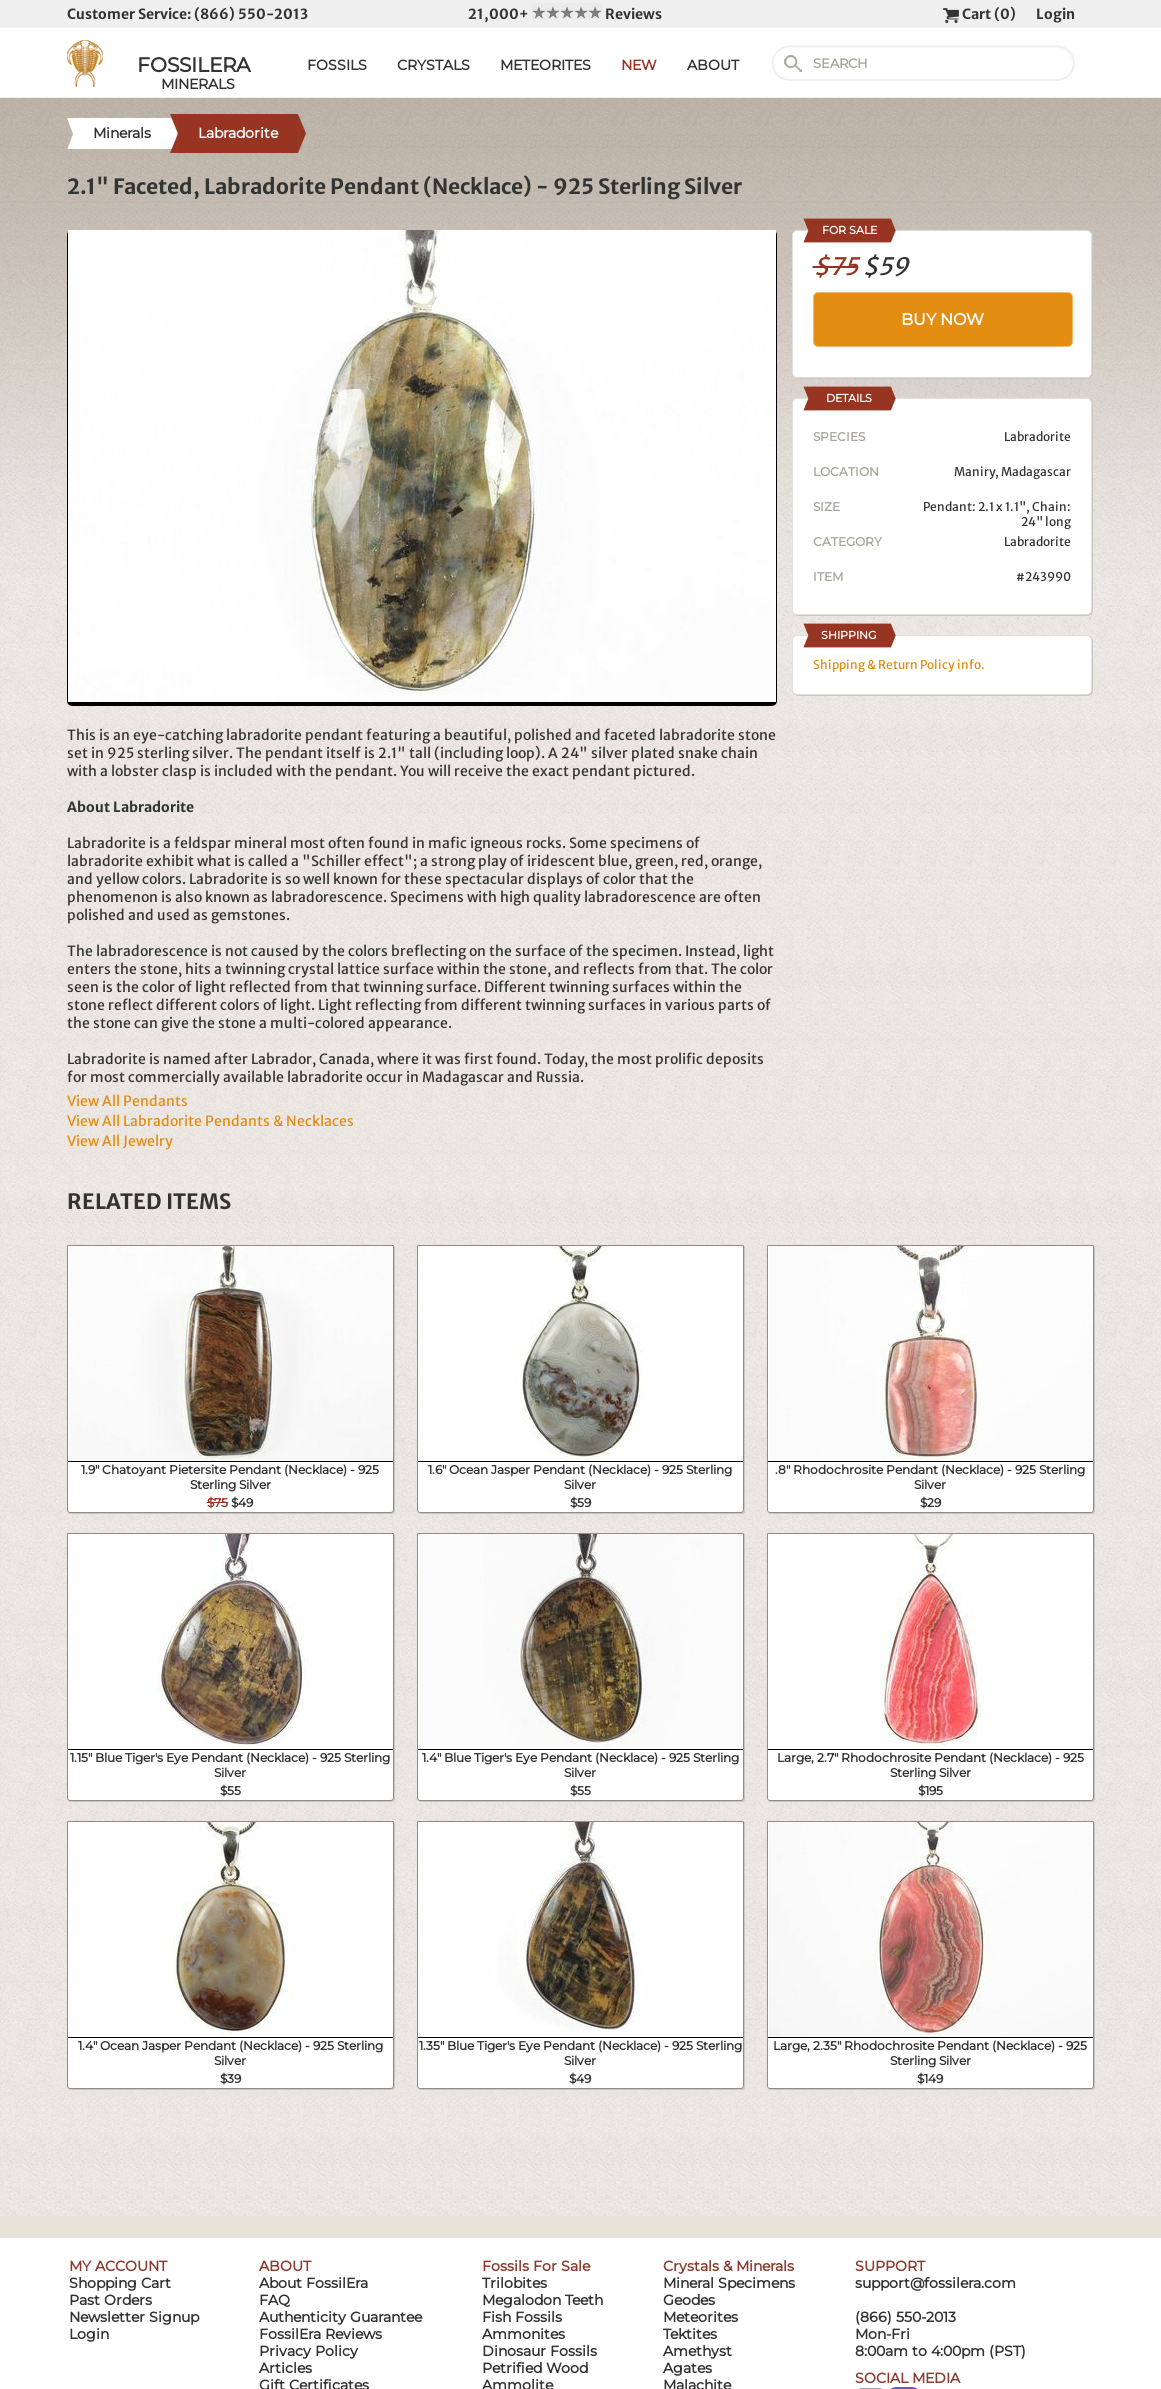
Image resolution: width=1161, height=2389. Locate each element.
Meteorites (700, 2317)
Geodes (689, 2300)
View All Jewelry (120, 1141)
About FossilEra (313, 2283)
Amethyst (697, 2351)
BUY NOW (942, 319)
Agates (687, 2368)
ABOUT (713, 65)
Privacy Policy (308, 2351)
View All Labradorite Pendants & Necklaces (210, 1121)
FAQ (274, 2300)
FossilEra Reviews (320, 2334)
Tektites (690, 2334)
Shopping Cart (120, 2283)
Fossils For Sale (536, 2266)
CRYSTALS (433, 65)
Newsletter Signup (134, 2317)
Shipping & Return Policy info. (899, 664)
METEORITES (545, 65)
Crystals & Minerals (728, 2266)
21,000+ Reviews (565, 14)
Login (1055, 14)
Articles (285, 2368)
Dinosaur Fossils (539, 2351)
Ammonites (523, 2334)
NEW (639, 65)
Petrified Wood (535, 2368)
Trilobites (514, 2283)
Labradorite (1037, 541)
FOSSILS (337, 65)
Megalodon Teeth (542, 2300)
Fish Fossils (522, 2317)
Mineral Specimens (729, 2283)
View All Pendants (127, 1101)
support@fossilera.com (935, 2283)
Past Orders (110, 2300)
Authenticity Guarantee (340, 2317)
